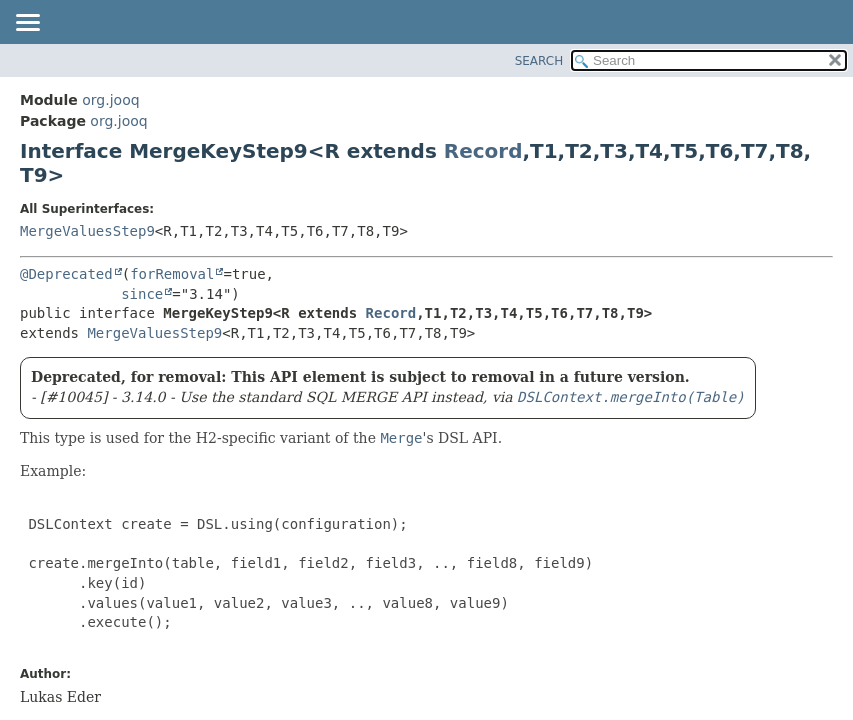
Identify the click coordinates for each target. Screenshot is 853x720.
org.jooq (110, 100)
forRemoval (172, 274)
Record (483, 151)
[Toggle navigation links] (27, 24)
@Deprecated (66, 274)
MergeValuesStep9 (87, 231)
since (142, 294)
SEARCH (539, 61)
